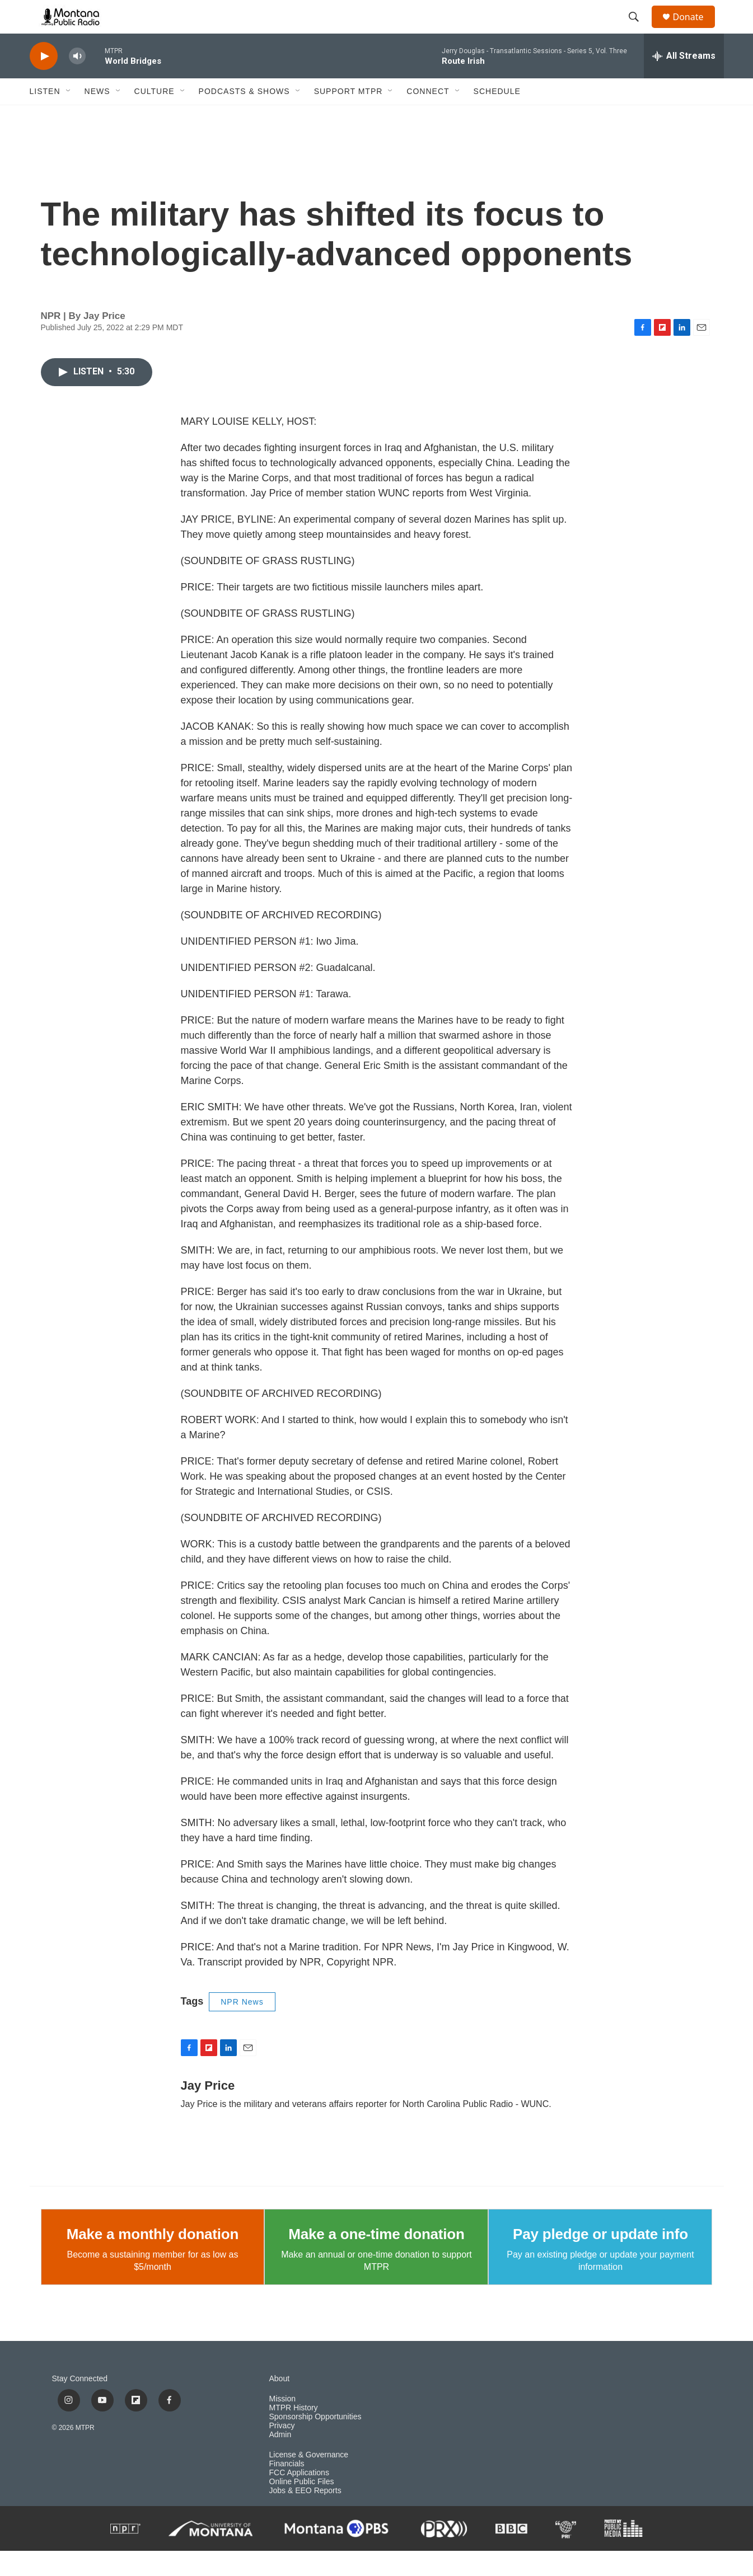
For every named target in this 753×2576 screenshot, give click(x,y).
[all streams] (684, 81)
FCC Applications (299, 2498)
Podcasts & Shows (244, 116)
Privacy (282, 2451)
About (279, 2404)
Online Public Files (301, 2507)
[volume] (77, 81)
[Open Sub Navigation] (68, 116)
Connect (427, 116)
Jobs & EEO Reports (305, 2516)
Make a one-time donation (376, 2259)
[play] (44, 81)
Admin (280, 2460)
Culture (154, 116)
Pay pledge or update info (600, 2259)
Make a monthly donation (152, 2259)
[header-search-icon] (639, 30)
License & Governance (309, 2480)
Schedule (497, 116)
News (97, 116)
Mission (282, 2424)
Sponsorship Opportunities (315, 2442)
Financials (287, 2489)
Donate (695, 29)
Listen (45, 116)
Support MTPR (348, 116)
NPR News (242, 2027)
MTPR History (293, 2433)
